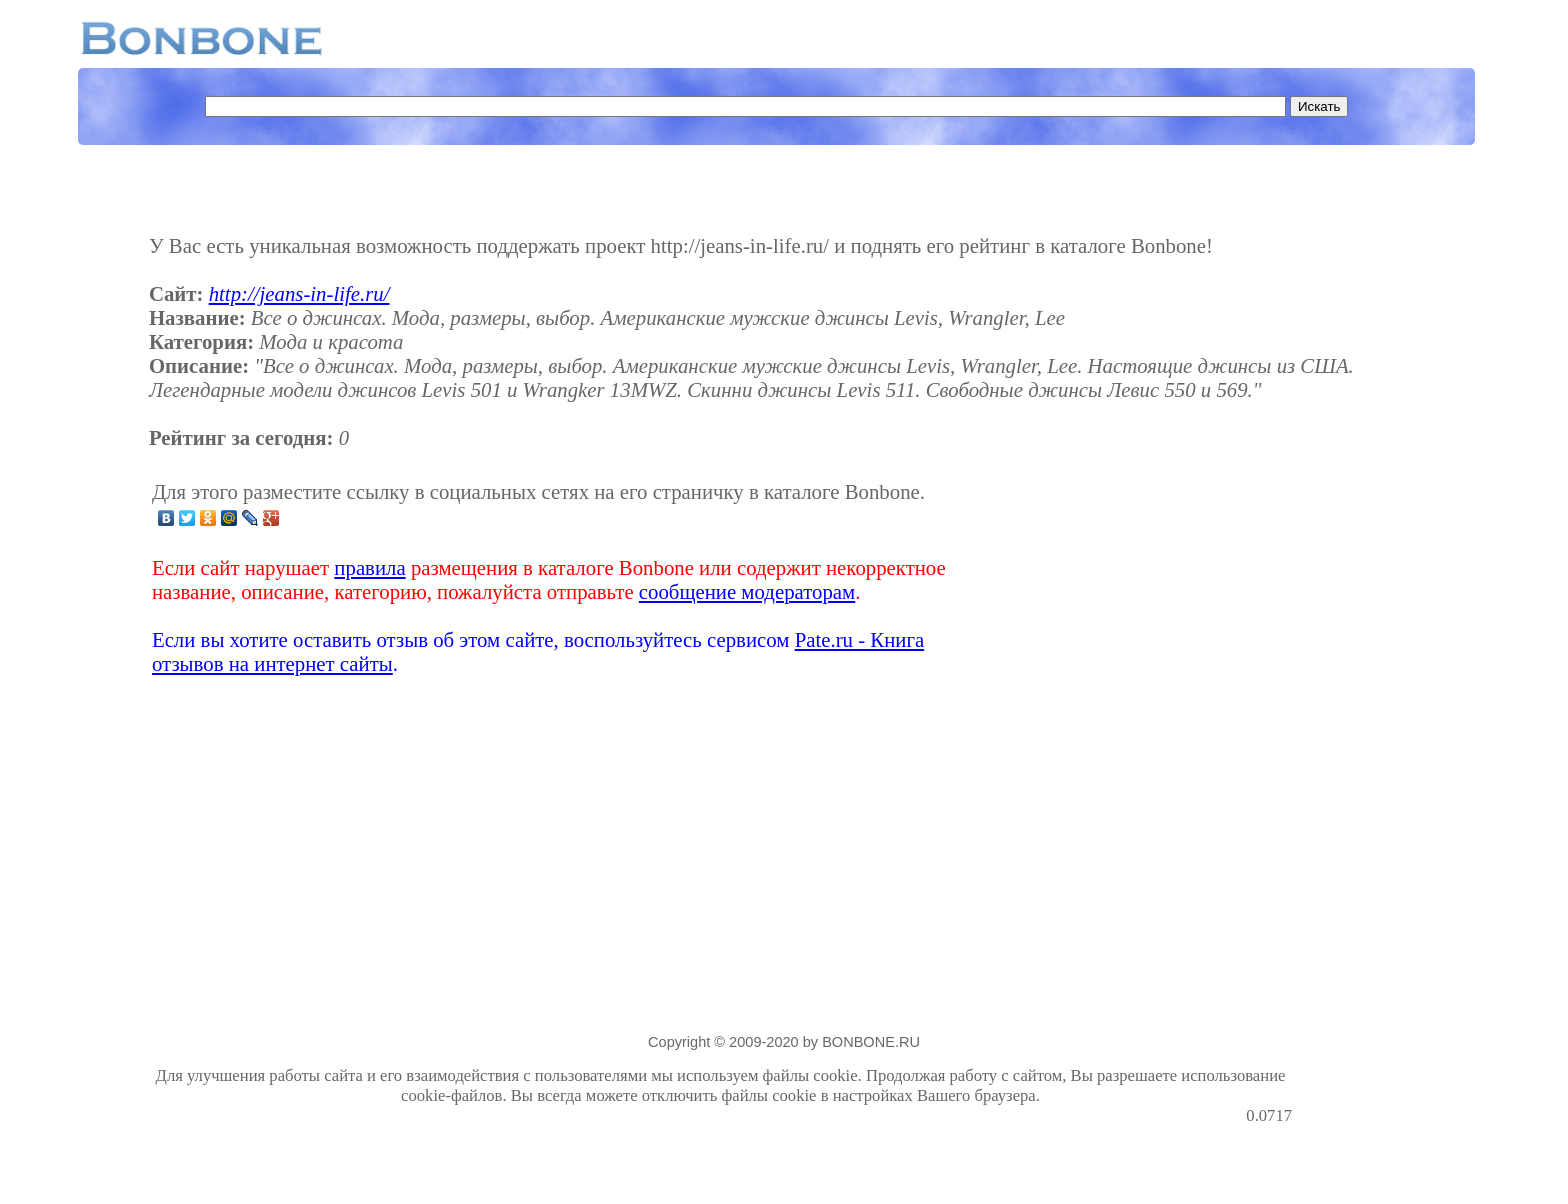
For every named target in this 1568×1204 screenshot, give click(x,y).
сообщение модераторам (747, 591)
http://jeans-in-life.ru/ (299, 293)
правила (369, 567)
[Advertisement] (1134, 578)
